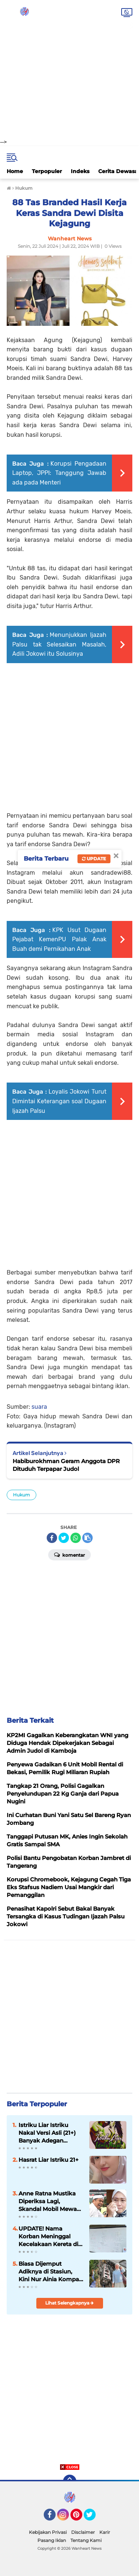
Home (15, 171)
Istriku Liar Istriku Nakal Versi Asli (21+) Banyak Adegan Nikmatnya (47, 2132)
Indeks (80, 171)
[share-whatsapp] (75, 1538)
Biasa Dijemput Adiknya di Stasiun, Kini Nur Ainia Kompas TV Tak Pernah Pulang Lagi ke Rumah (50, 2271)
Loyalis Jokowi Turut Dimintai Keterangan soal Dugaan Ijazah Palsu (59, 1101)
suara (39, 1406)
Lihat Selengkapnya (69, 2303)
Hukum (21, 1495)
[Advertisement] (69, 69)
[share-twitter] (64, 1538)
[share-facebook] (52, 1538)
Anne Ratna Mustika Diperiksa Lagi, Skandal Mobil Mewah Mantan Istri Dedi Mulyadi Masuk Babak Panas (50, 2201)
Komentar (69, 1554)
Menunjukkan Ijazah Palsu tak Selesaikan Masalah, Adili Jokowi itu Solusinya (59, 644)
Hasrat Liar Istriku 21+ (49, 2159)
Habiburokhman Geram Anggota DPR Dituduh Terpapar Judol (66, 1465)
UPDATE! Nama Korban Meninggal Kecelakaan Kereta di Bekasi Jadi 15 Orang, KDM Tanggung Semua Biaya (48, 2236)
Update (94, 858)
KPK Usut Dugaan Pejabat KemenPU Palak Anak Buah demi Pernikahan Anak (59, 939)
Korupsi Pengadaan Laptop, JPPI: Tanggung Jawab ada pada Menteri (59, 473)
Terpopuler (47, 171)
